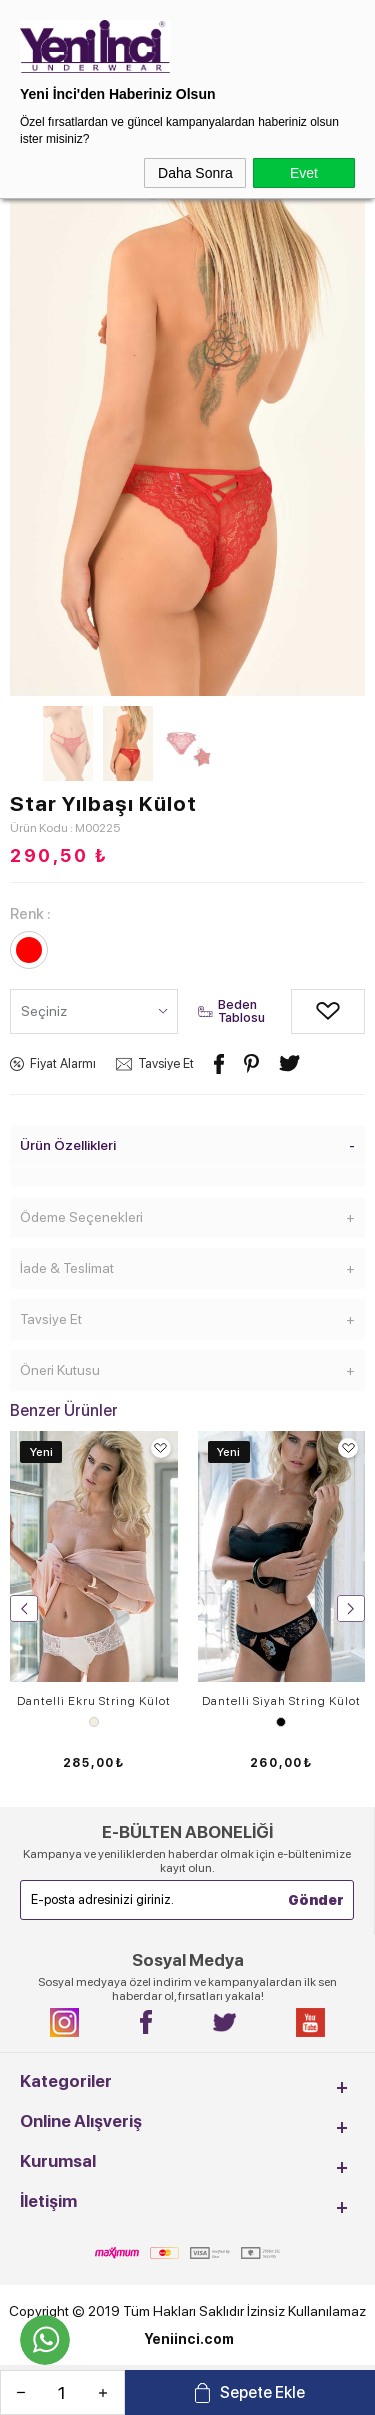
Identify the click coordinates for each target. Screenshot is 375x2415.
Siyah (281, 1722)
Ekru (94, 1722)
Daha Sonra (195, 173)
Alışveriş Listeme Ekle (306, 1011)
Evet (304, 173)
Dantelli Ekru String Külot (94, 1701)
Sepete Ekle (262, 2392)
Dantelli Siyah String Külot (281, 1701)
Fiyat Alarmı (63, 1063)
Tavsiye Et (166, 1063)
